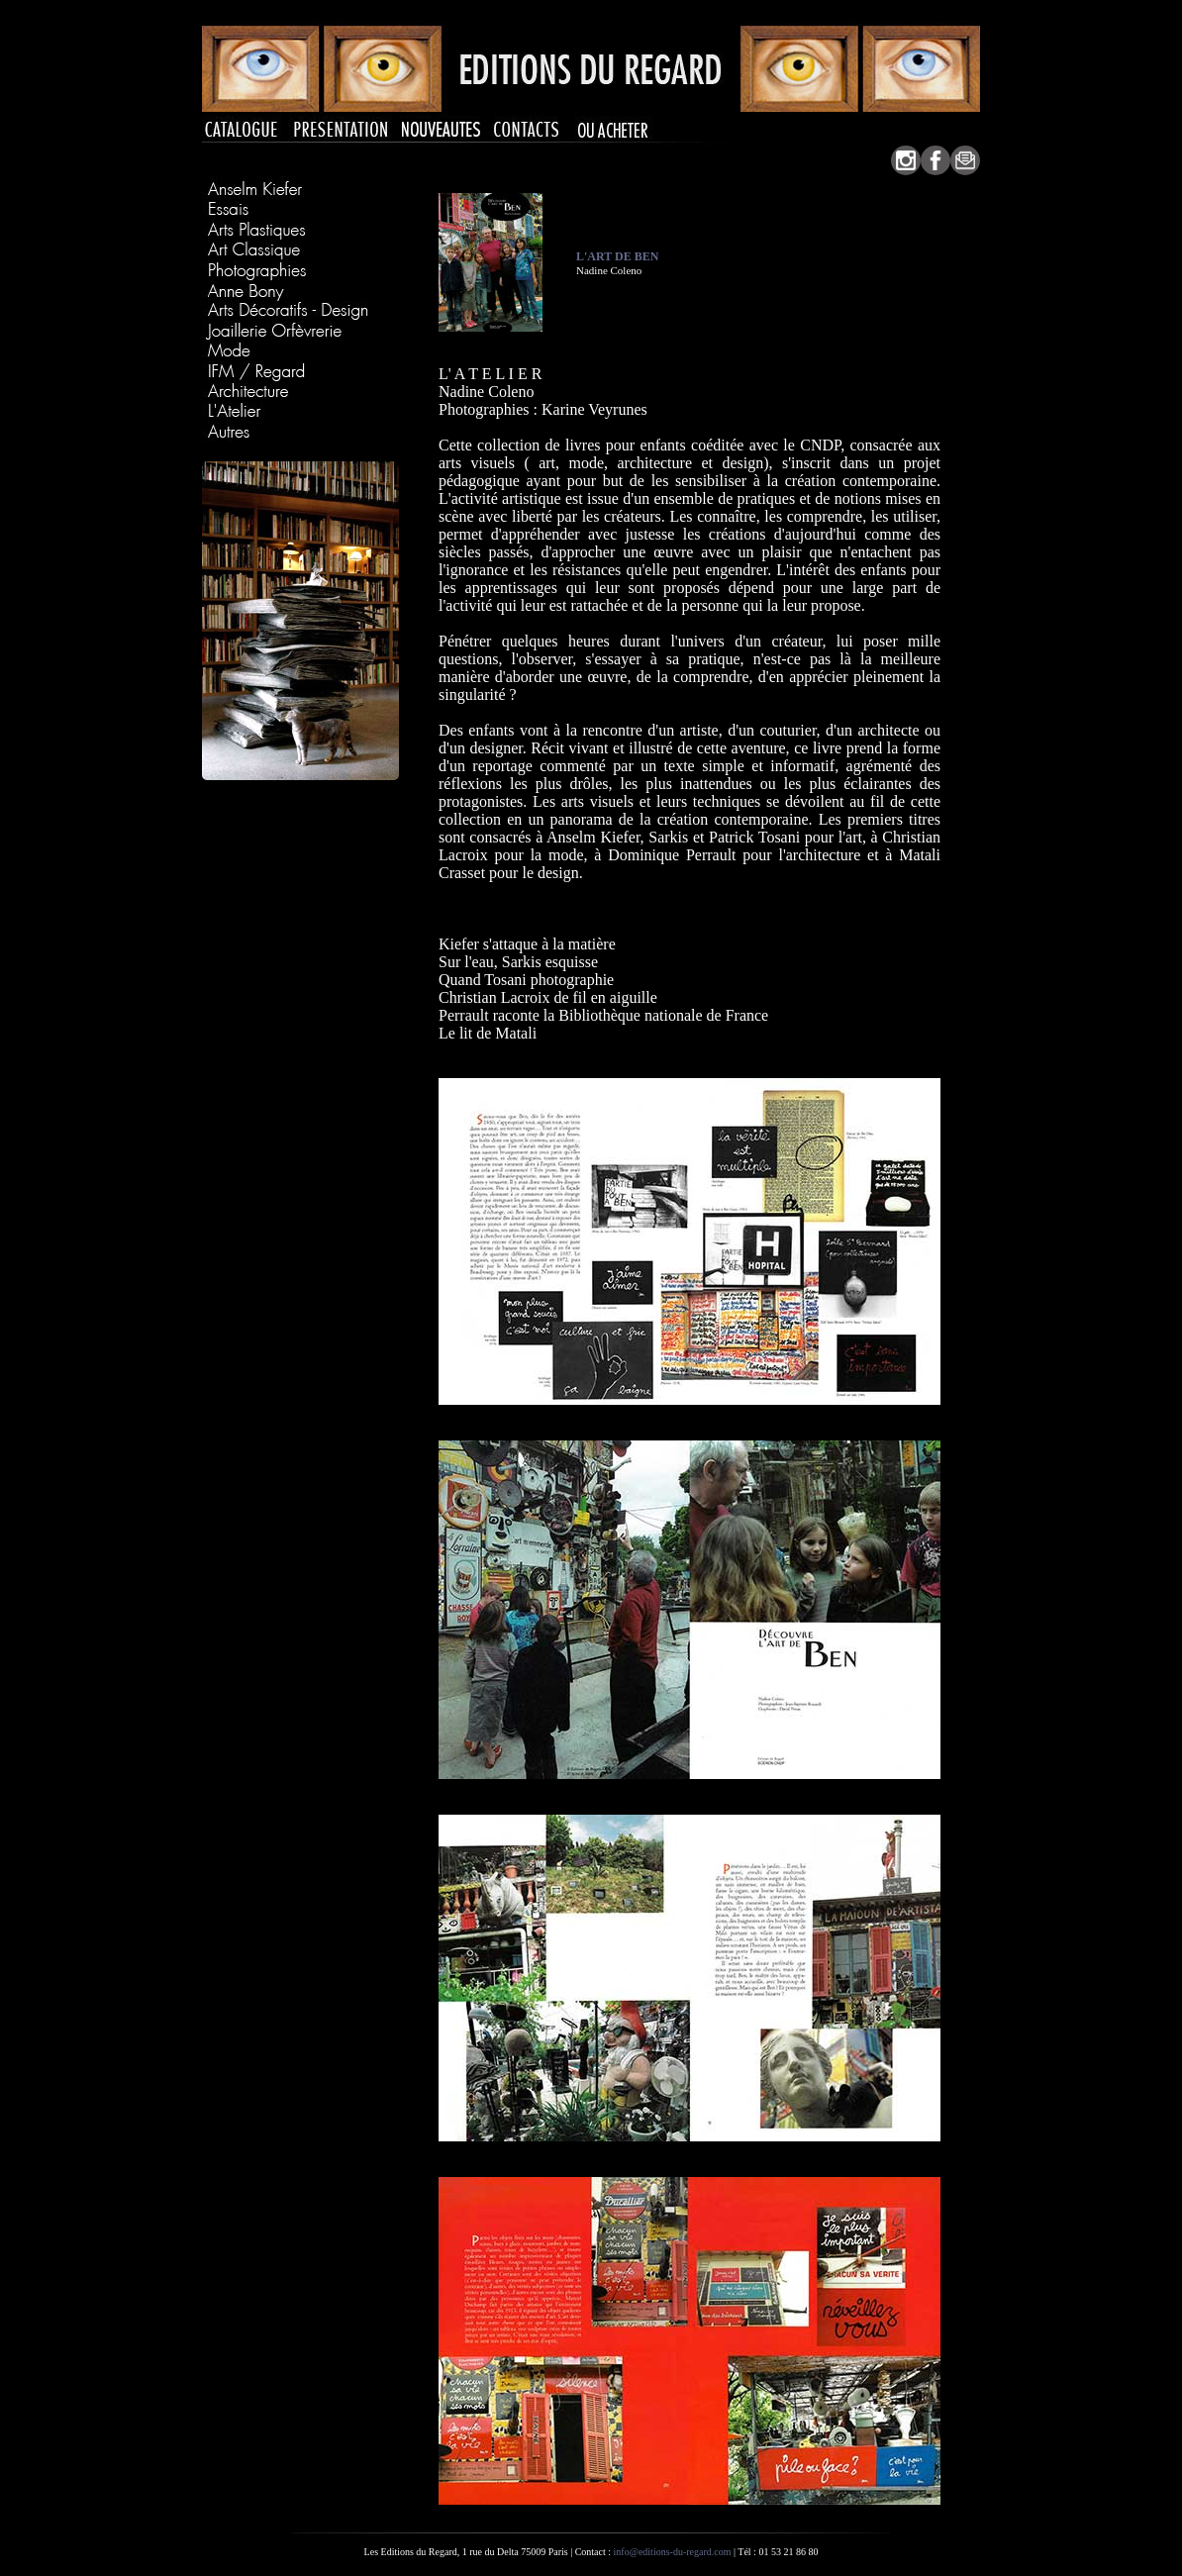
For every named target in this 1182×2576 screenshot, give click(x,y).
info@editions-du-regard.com (673, 2551)
